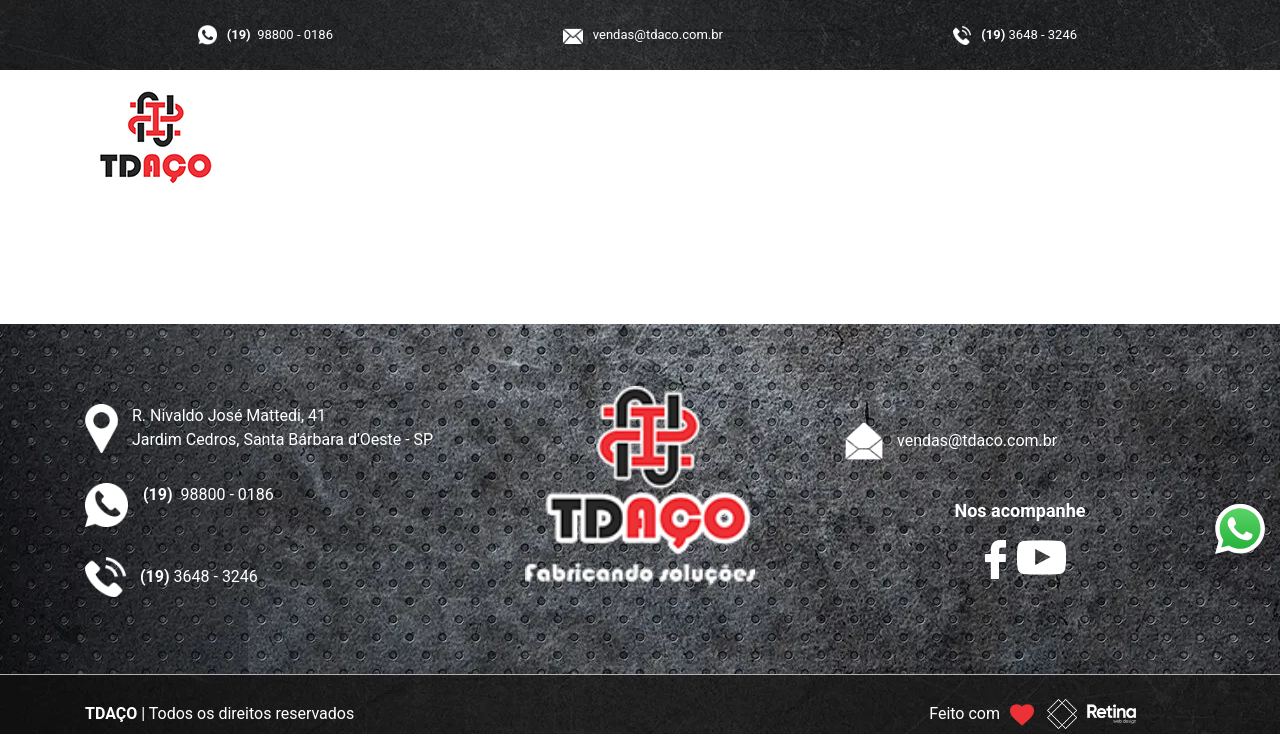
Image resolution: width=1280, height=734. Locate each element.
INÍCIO (488, 137)
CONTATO (1065, 137)
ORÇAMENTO (940, 137)
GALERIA (817, 137)
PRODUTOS (700, 137)
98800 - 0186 (280, 34)
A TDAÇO (585, 137)
